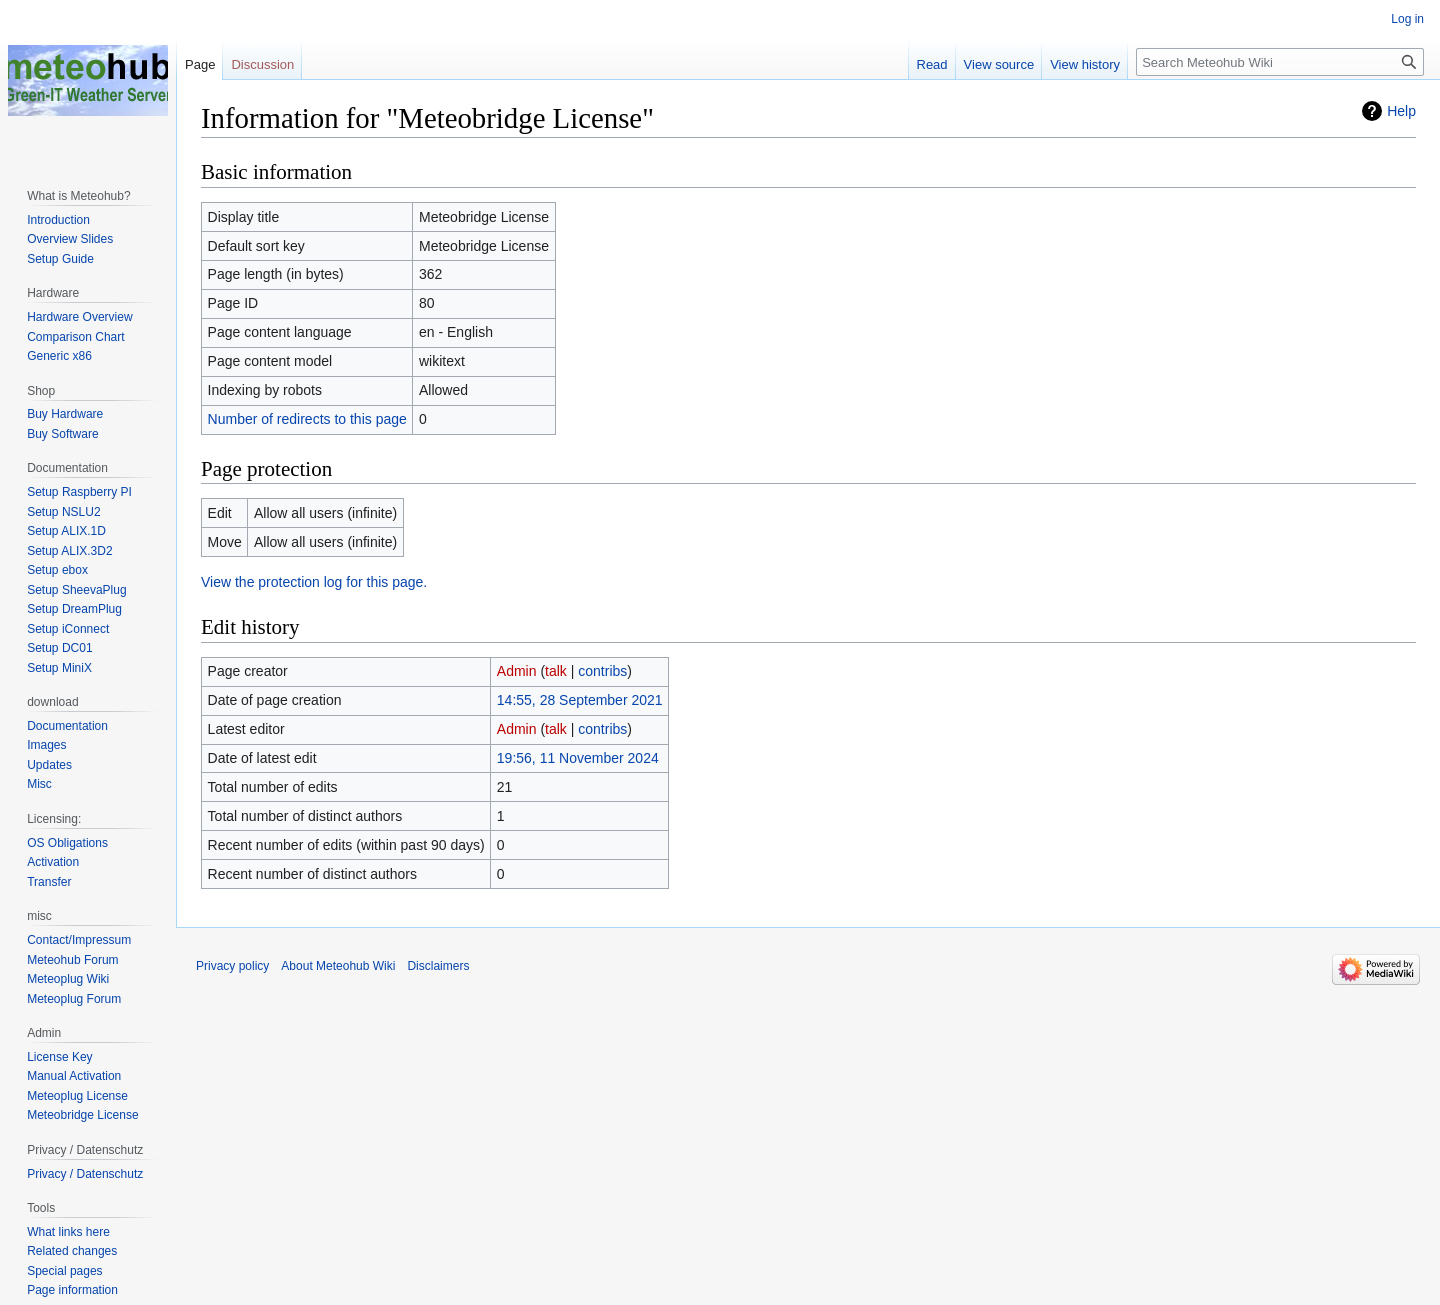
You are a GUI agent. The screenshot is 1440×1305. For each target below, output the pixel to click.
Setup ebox (57, 570)
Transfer (49, 882)
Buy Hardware (65, 414)
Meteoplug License (77, 1096)
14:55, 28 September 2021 (580, 700)
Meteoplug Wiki (68, 979)
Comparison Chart (75, 337)
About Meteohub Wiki (338, 966)
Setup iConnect (68, 629)
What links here (68, 1232)
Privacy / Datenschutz (85, 1174)
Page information (72, 1290)
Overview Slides (70, 239)
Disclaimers (438, 966)
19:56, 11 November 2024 (578, 758)
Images (46, 745)
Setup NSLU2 (63, 512)
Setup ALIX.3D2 (69, 551)
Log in (1407, 19)
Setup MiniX (59, 668)
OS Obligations (67, 843)
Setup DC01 (59, 648)
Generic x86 (59, 356)
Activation (53, 862)
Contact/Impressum (79, 940)
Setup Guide (60, 259)
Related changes (72, 1251)
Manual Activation (74, 1076)
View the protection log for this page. (314, 582)
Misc (39, 784)
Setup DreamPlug (74, 609)
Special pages (64, 1271)
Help (1401, 111)
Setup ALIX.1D (66, 531)
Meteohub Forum (72, 960)
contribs (602, 671)
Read (932, 64)
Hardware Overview (79, 317)
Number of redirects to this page (307, 419)
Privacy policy (232, 966)
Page (200, 64)
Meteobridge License (82, 1115)
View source (999, 64)
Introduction (58, 220)
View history (1085, 64)
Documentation (67, 726)
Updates (49, 765)
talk (556, 671)
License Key (59, 1057)
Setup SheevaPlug (76, 590)
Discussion (262, 64)
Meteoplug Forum (74, 999)
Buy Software (62, 434)
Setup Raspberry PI (79, 492)
